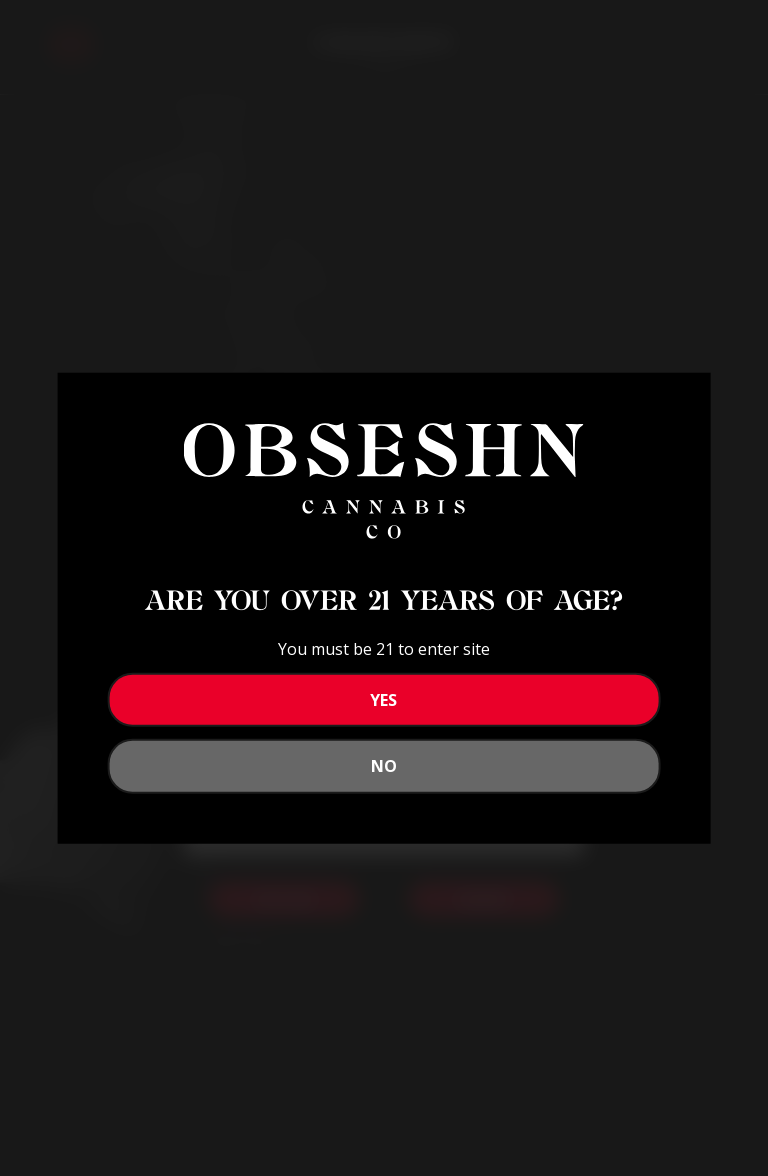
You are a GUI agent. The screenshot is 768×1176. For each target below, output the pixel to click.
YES (383, 700)
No (384, 766)
